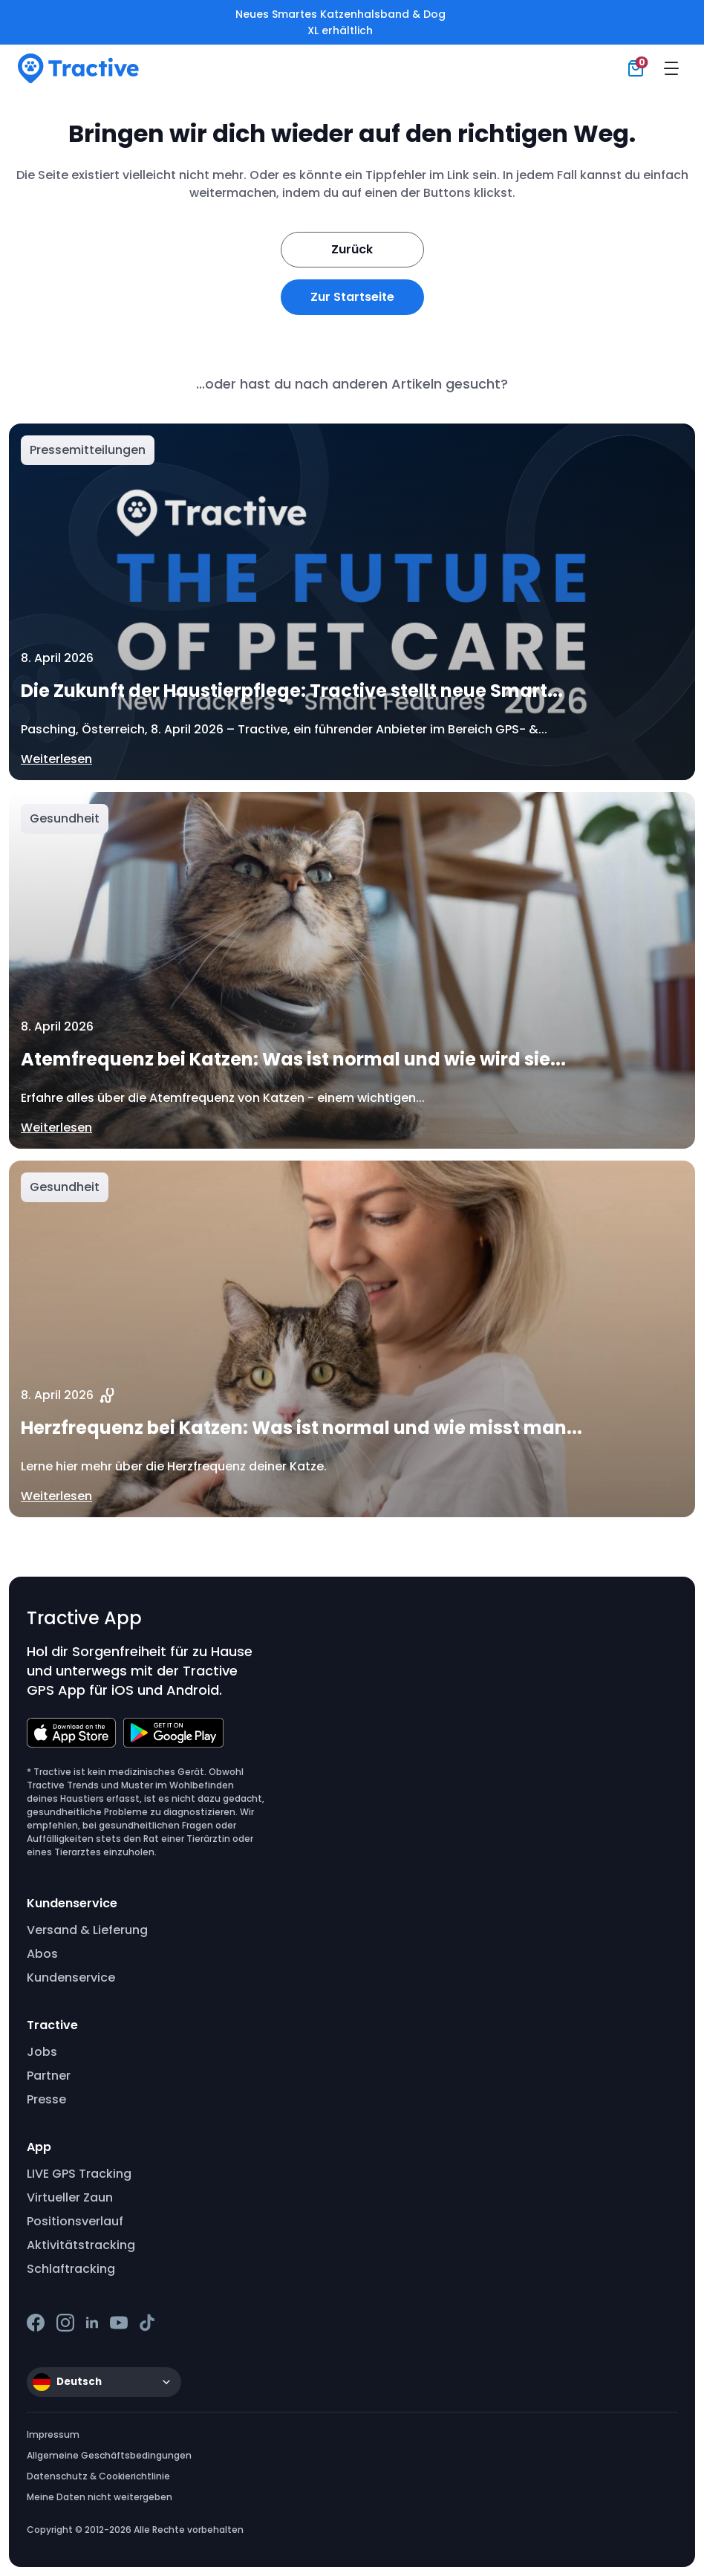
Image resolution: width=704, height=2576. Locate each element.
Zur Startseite (352, 296)
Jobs (42, 2051)
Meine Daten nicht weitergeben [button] (99, 2497)
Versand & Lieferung (87, 1930)
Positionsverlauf (75, 2221)
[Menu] (671, 68)
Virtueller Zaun (70, 2197)
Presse (46, 2099)
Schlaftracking (71, 2268)
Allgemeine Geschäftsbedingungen (109, 2455)
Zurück (352, 249)
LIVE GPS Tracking (79, 2173)
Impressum (53, 2434)
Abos (42, 1953)
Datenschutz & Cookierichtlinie (98, 2476)
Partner (49, 2075)
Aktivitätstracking (81, 2245)
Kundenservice (71, 1977)
